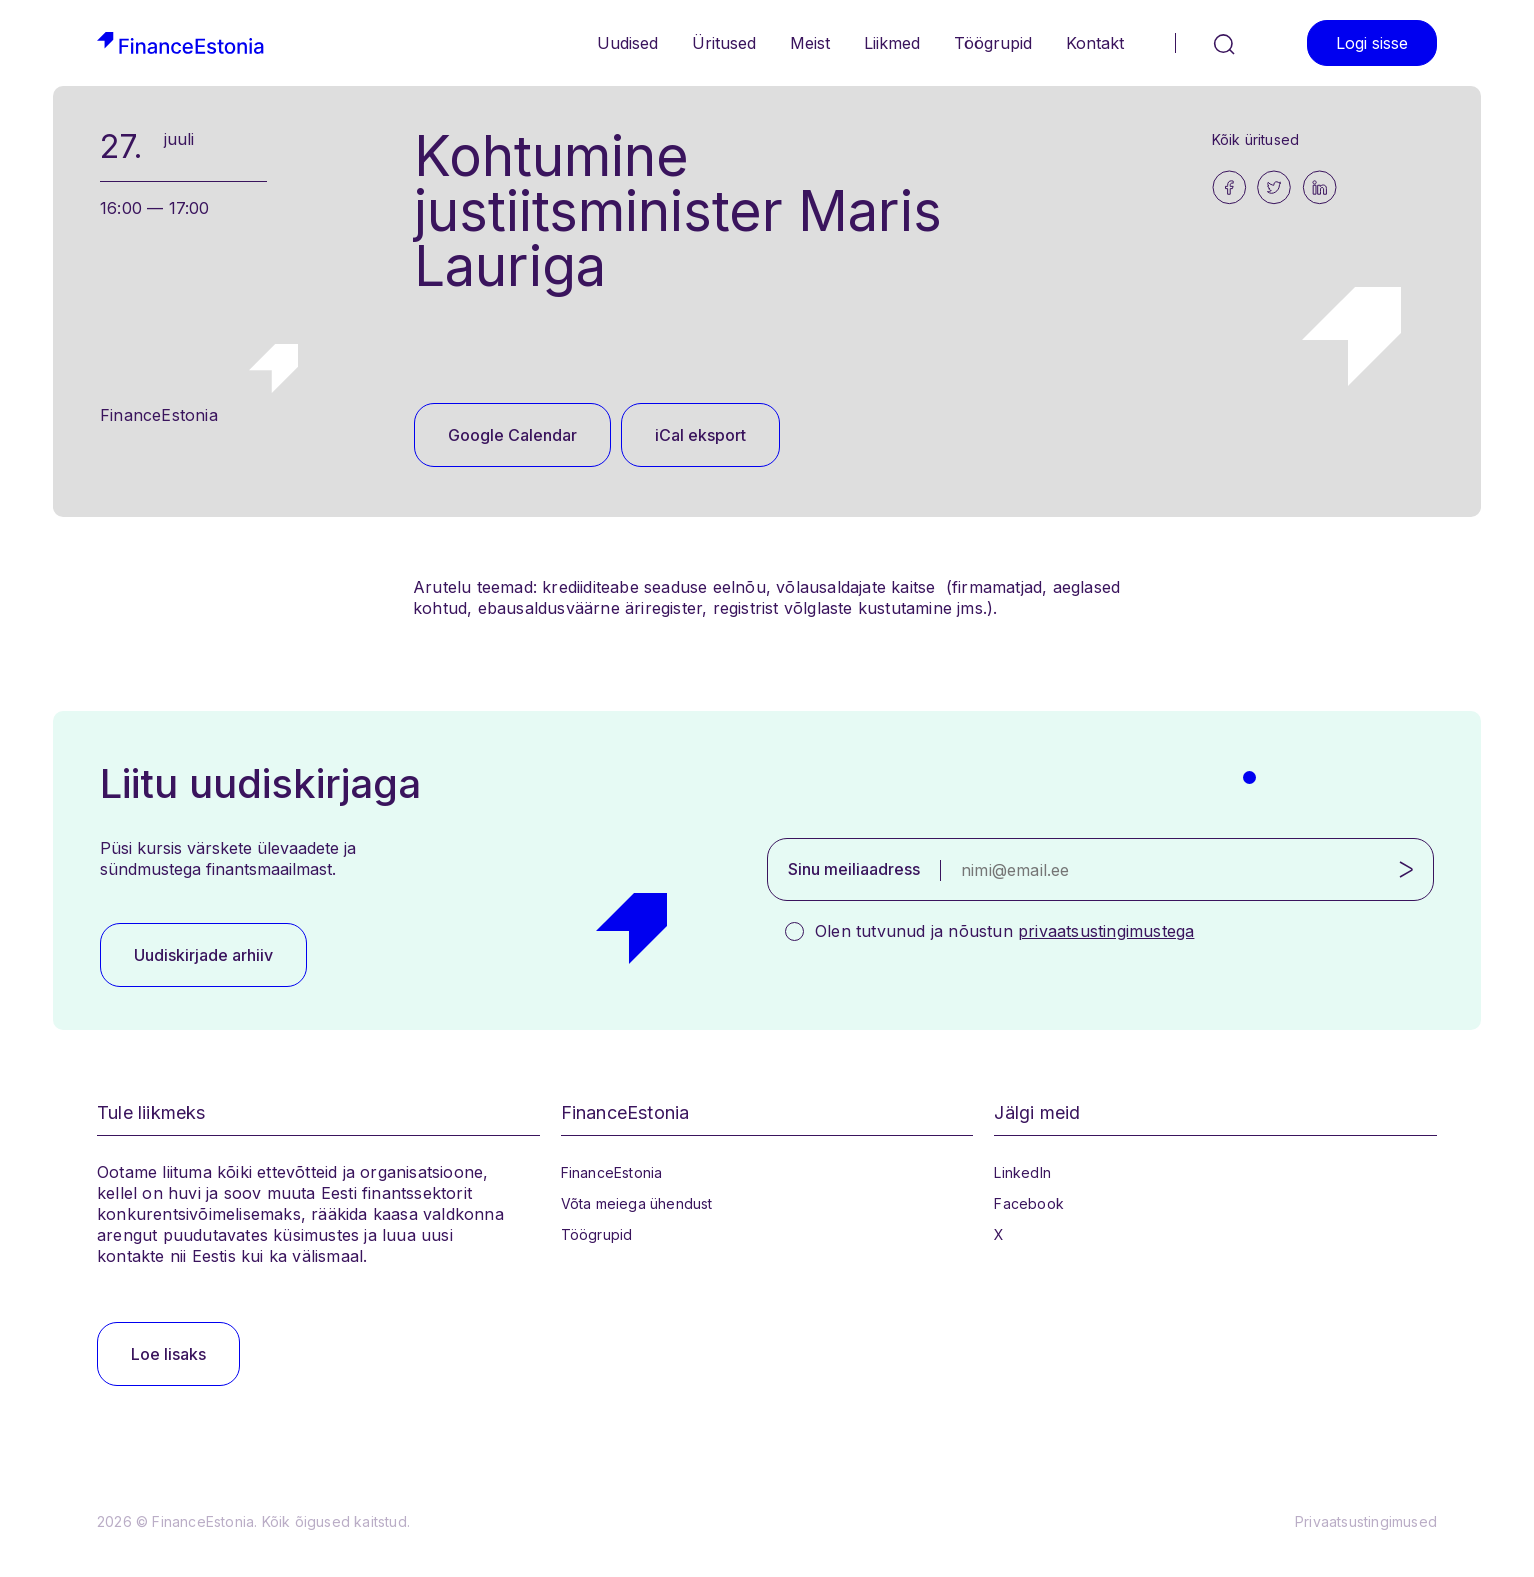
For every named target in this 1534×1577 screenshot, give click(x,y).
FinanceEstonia (612, 1172)
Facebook (1029, 1203)
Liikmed (892, 43)
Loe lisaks (168, 1354)
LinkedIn (1022, 1172)
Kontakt (1095, 43)
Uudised (627, 43)
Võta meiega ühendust (637, 1203)
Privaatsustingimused (1366, 1521)
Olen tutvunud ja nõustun (1004, 931)
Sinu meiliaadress (854, 869)
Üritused (724, 43)
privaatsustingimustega (1106, 931)
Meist (810, 43)
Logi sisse (1372, 43)
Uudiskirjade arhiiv (203, 955)
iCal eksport (700, 435)
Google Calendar (512, 435)
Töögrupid (993, 43)
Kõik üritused (1256, 139)
